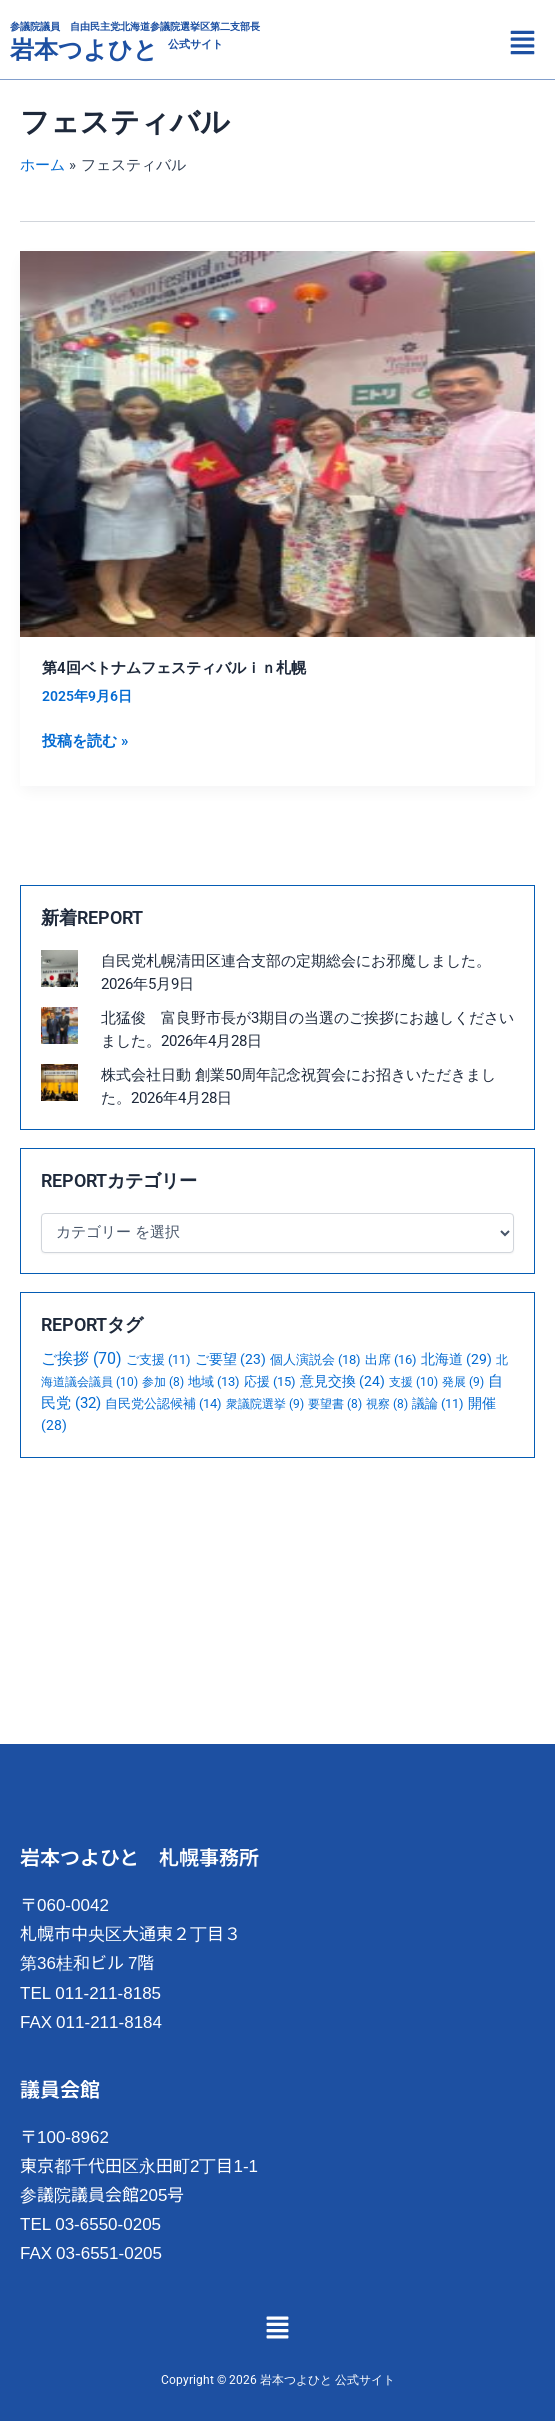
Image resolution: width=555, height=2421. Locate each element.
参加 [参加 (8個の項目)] (163, 1382)
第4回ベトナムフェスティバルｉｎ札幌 (174, 668)
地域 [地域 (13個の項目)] (214, 1381)
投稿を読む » (85, 739)
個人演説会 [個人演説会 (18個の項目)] (315, 1359)
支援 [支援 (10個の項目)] (413, 1381)
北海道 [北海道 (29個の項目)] (456, 1359)
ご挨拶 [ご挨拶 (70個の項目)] (81, 1358)
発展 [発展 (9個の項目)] (463, 1382)
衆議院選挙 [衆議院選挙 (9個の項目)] (265, 1404)
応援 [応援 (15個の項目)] (270, 1381)
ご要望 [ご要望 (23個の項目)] (230, 1359)
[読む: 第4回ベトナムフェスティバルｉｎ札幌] (277, 443)
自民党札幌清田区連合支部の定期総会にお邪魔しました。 (296, 961)
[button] (522, 45)
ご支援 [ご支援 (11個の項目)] (158, 1359)
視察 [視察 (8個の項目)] (387, 1404)
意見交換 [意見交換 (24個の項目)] (342, 1381)
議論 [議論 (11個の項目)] (438, 1403)
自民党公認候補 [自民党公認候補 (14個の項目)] (163, 1403)
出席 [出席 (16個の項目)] (391, 1359)
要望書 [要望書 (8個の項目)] (335, 1404)
